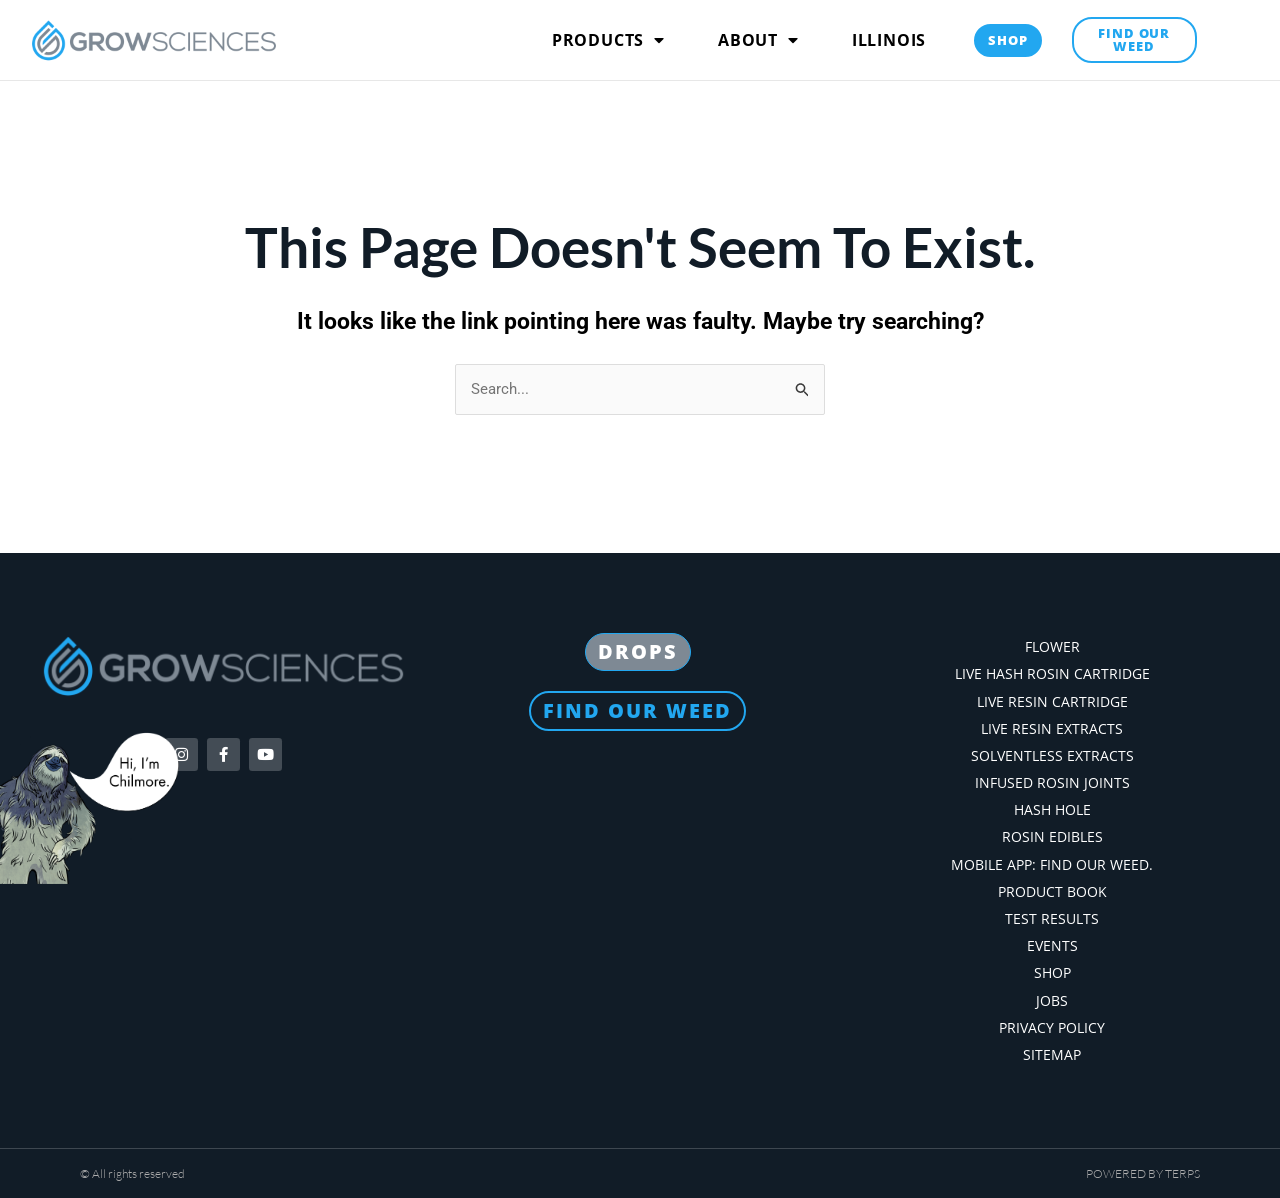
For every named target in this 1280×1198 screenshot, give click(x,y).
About (758, 40)
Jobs (1052, 999)
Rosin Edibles (1052, 835)
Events (1052, 944)
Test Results (1052, 917)
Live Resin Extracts (1052, 727)
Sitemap (1052, 1053)
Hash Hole (1052, 808)
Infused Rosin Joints (1052, 781)
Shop (1052, 971)
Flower (1052, 645)
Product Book (1052, 890)
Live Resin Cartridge (1052, 700)
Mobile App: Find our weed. (1052, 863)
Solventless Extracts (1052, 754)
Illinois (889, 40)
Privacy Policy (1052, 1026)
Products (608, 40)
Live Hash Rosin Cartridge (1052, 672)
